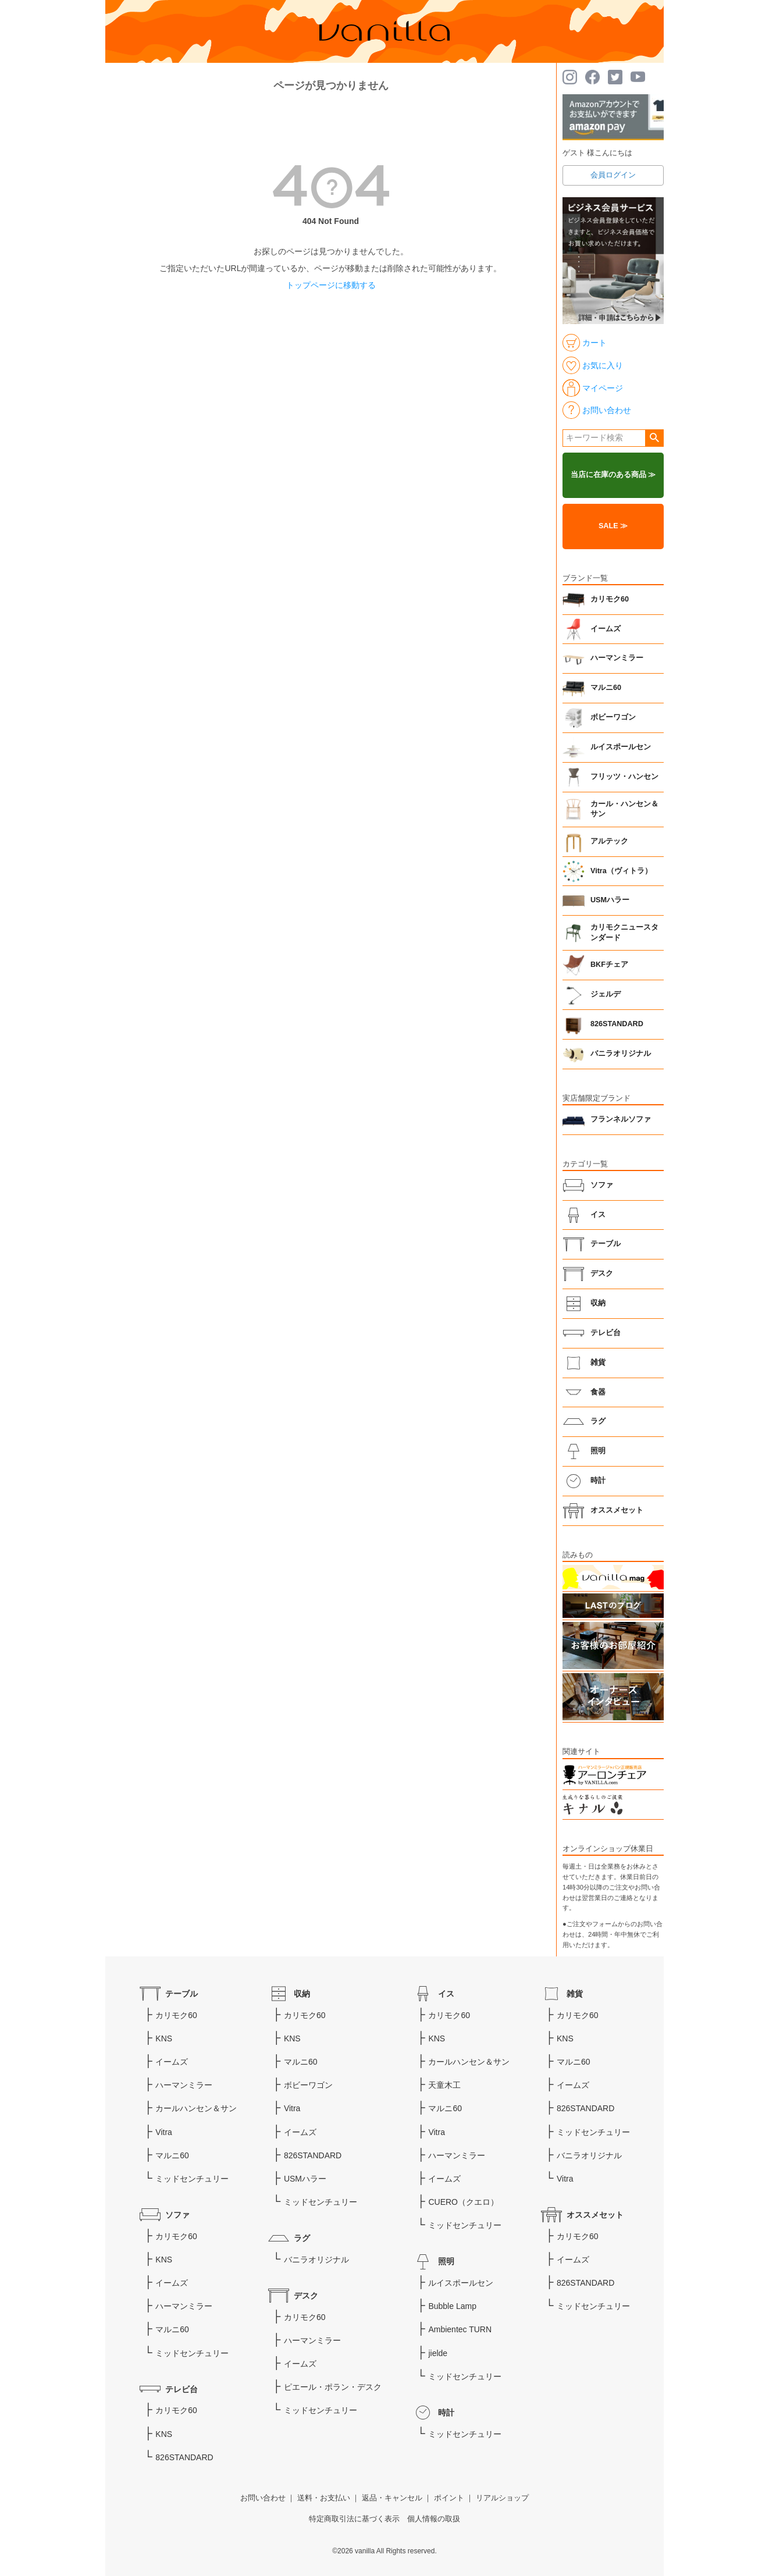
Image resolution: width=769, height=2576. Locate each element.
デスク (601, 1273)
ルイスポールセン (620, 747)
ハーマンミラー (616, 658)
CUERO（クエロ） (463, 2202)
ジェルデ (605, 994)
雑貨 (598, 1362)
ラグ (598, 1421)
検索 (654, 438)
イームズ (605, 629)
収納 (598, 1303)
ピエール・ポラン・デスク (333, 2387)
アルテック (609, 841)
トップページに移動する (331, 285)
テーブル (605, 1244)
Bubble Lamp (452, 2306)
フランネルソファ (620, 1119)
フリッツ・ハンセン (624, 777)
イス (598, 1215)
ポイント (449, 2498)
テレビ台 (605, 1333)
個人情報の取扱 (433, 2519)
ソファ (601, 1185)
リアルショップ (502, 2498)
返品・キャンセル (392, 2498)
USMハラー (609, 900)
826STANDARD (616, 1024)
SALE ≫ (613, 526)
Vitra (163, 2132)
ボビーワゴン (613, 717)
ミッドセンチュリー (192, 2178)
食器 (598, 1392)
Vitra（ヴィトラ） (621, 871)
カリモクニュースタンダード (624, 932)
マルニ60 (605, 688)
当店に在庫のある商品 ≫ (613, 475)
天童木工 (444, 2085)
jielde (437, 2353)
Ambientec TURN (460, 2329)
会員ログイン (613, 175)
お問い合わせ (263, 2498)
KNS (163, 2038)
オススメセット (616, 1510)
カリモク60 (609, 599)
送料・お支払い (323, 2498)
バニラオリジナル (620, 1053)
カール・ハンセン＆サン (624, 809)
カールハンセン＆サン (196, 2108)
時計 (598, 1480)
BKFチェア (609, 964)
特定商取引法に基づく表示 (354, 2519)
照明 (598, 1451)
